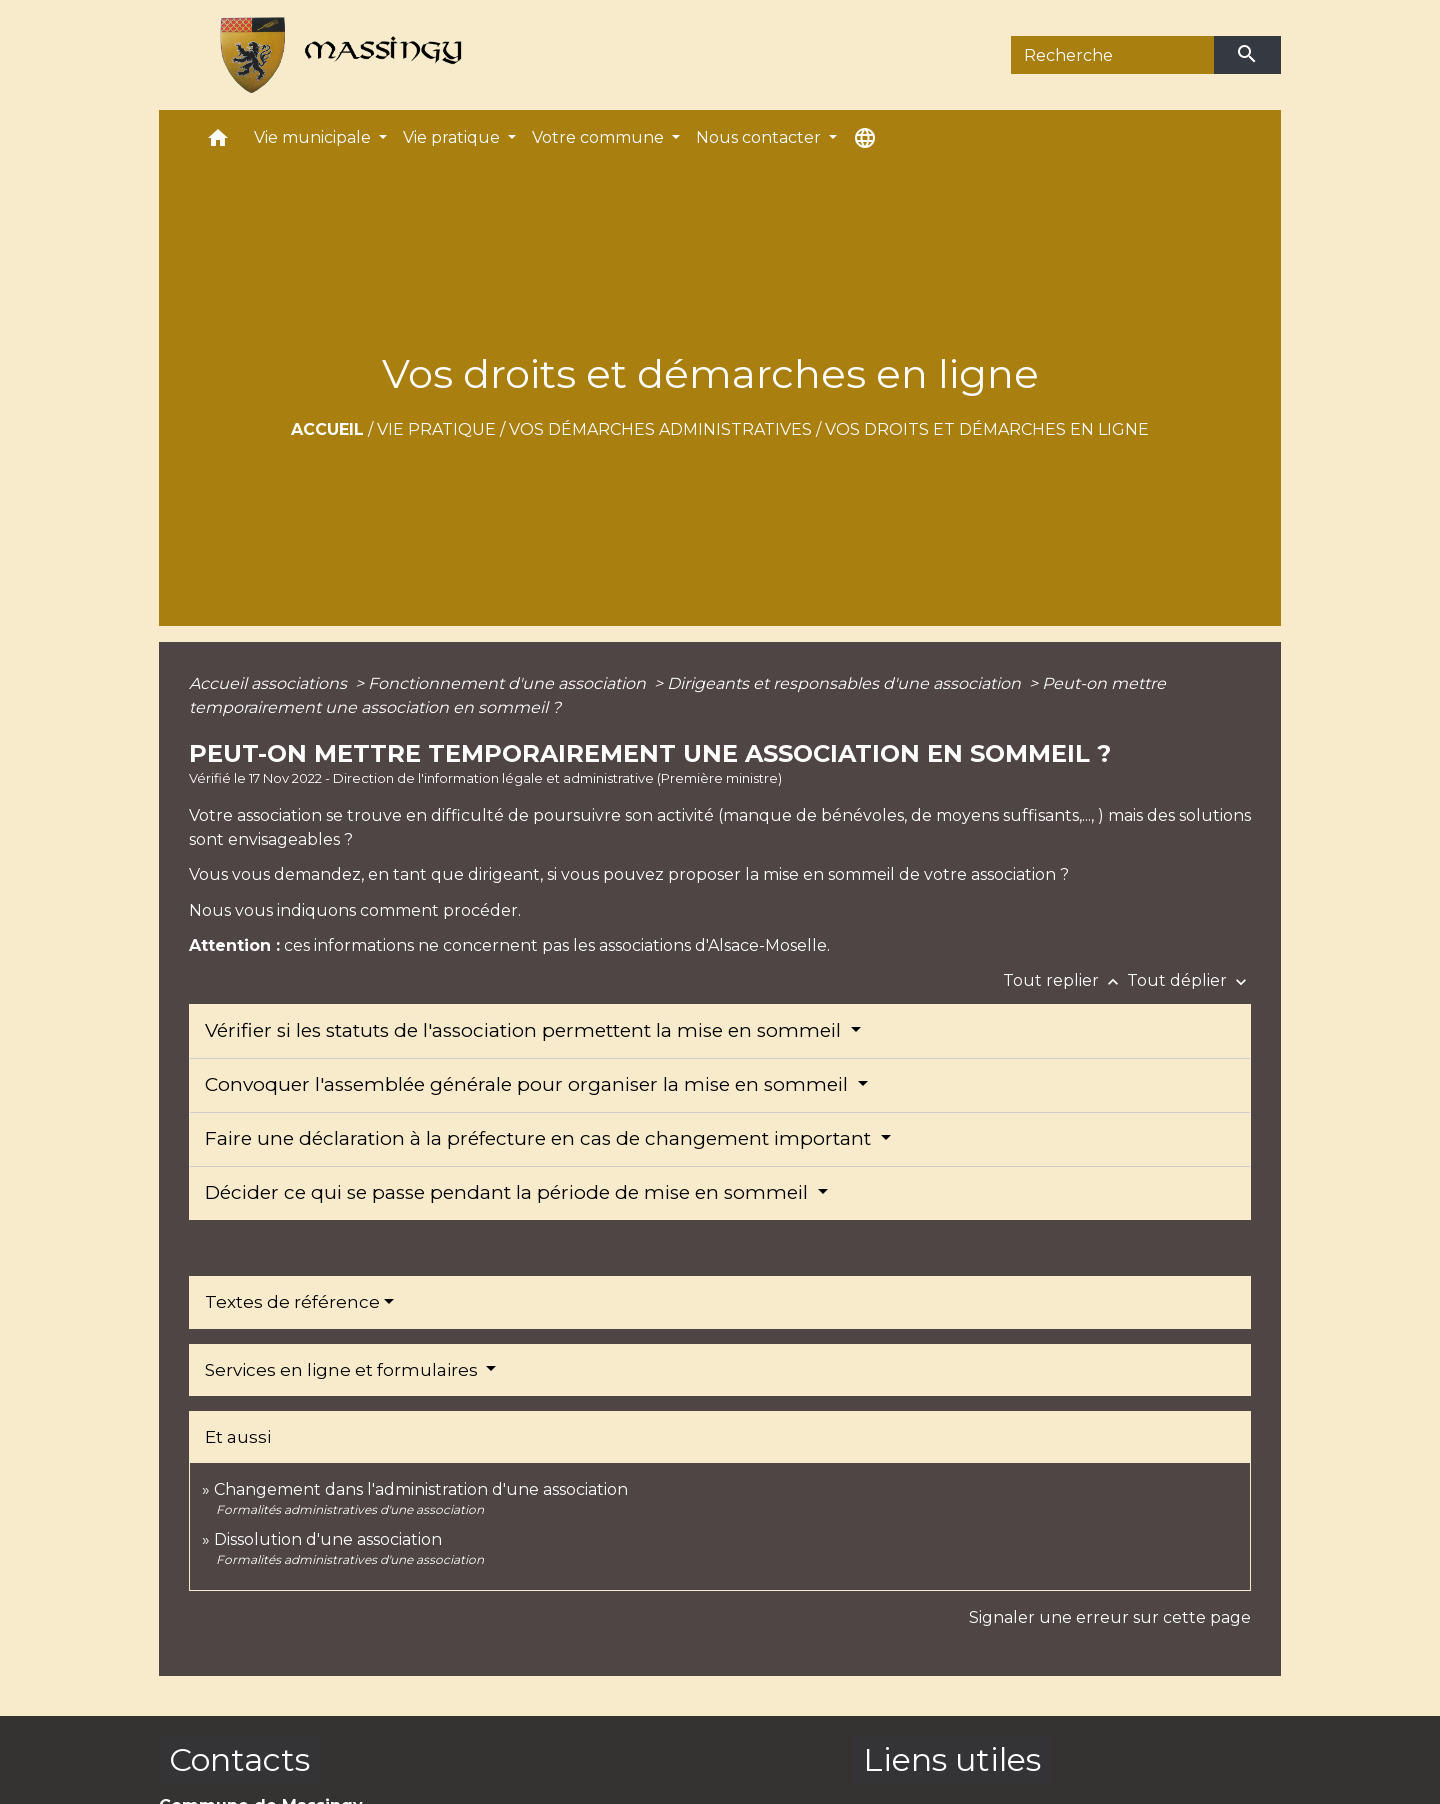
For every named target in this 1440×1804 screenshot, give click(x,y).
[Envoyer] (1248, 55)
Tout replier (1065, 980)
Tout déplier (1189, 980)
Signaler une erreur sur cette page (1110, 1617)
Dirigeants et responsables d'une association (846, 683)
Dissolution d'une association (328, 1539)
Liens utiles (952, 1759)
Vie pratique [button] (453, 137)
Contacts (239, 1759)
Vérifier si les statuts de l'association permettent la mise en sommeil (525, 1030)
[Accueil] (332, 55)
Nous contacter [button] (760, 137)
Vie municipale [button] (314, 137)
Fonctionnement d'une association (509, 683)
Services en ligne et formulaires (343, 1370)
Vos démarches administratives (660, 429)
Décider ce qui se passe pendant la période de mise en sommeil (509, 1192)
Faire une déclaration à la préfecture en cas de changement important (540, 1138)
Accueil (327, 429)
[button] (218, 142)
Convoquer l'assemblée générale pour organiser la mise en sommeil (529, 1084)
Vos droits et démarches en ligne (987, 429)
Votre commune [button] (600, 137)
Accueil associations (270, 683)
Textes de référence (292, 1302)
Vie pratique (436, 429)
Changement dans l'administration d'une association (421, 1489)
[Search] (1112, 55)
